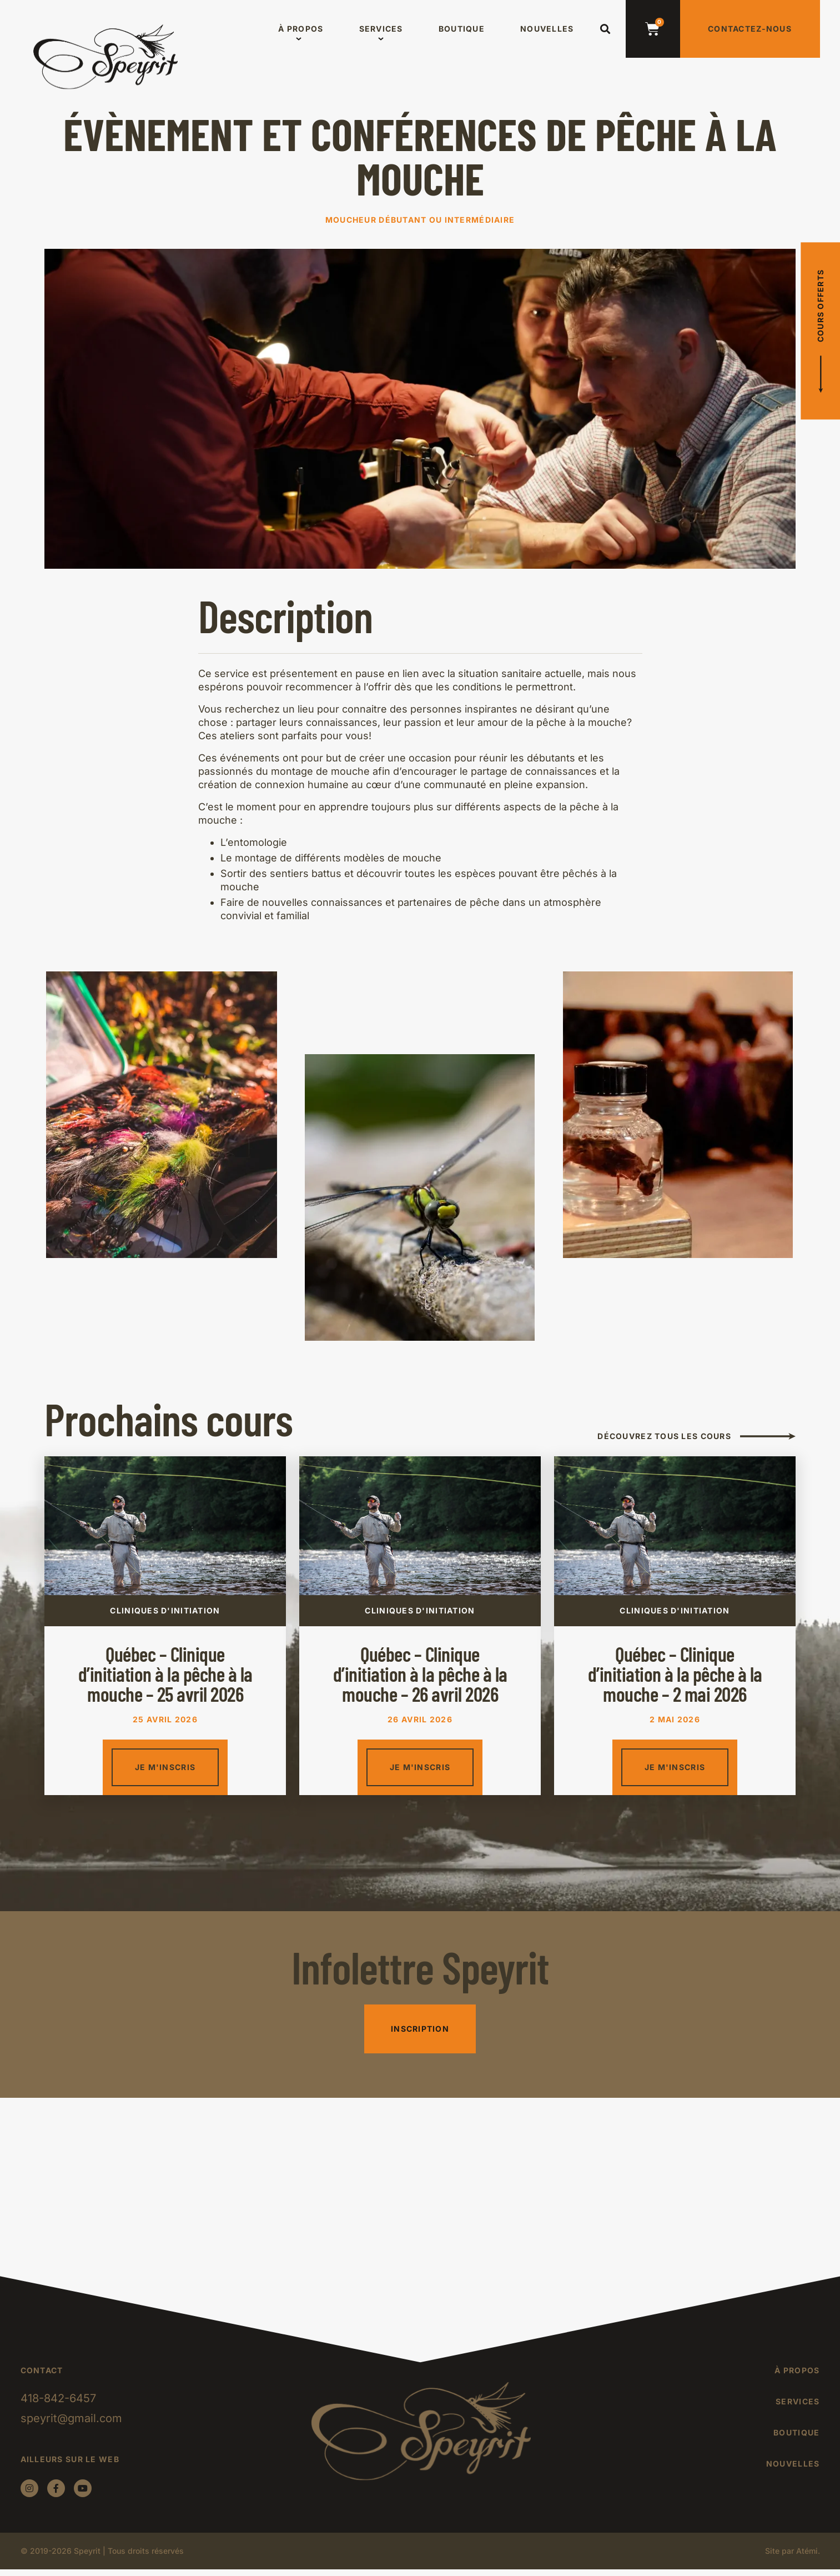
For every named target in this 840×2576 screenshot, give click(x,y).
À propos (300, 28)
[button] (605, 29)
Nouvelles (547, 28)
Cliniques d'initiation (165, 1610)
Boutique (462, 28)
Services (381, 28)
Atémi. (808, 2550)
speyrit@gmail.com (71, 2418)
